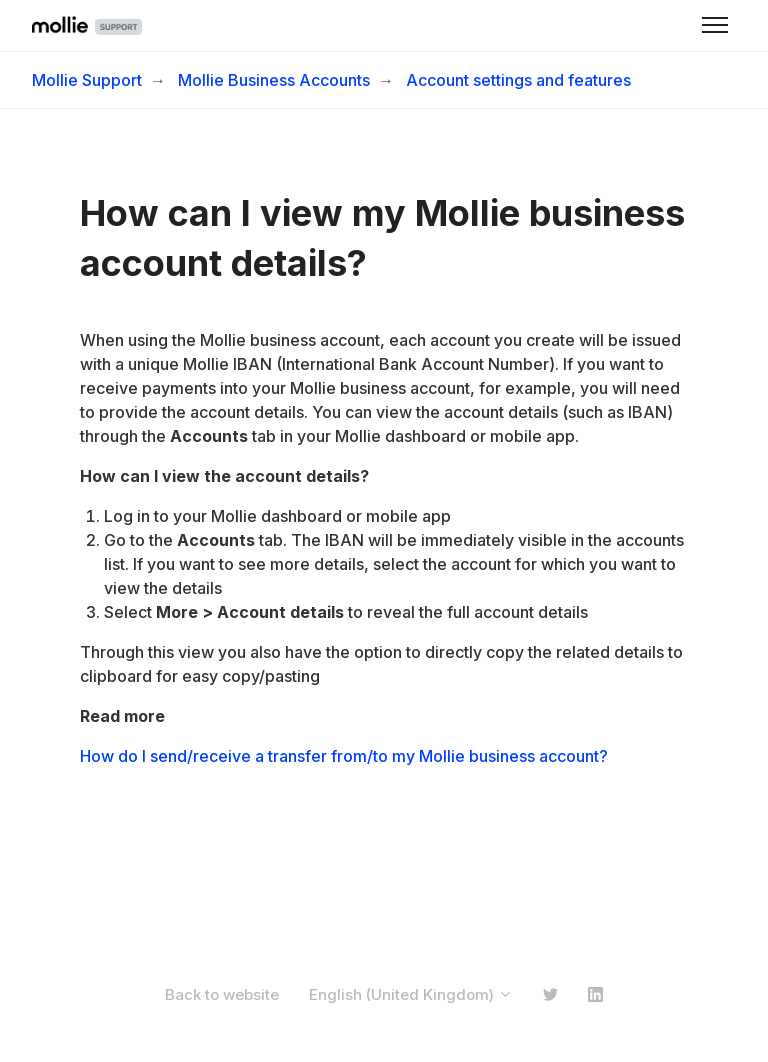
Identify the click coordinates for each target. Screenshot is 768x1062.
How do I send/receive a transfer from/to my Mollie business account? (344, 756)
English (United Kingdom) (411, 994)
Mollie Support (87, 80)
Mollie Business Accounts (274, 80)
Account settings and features (518, 80)
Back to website (222, 994)
